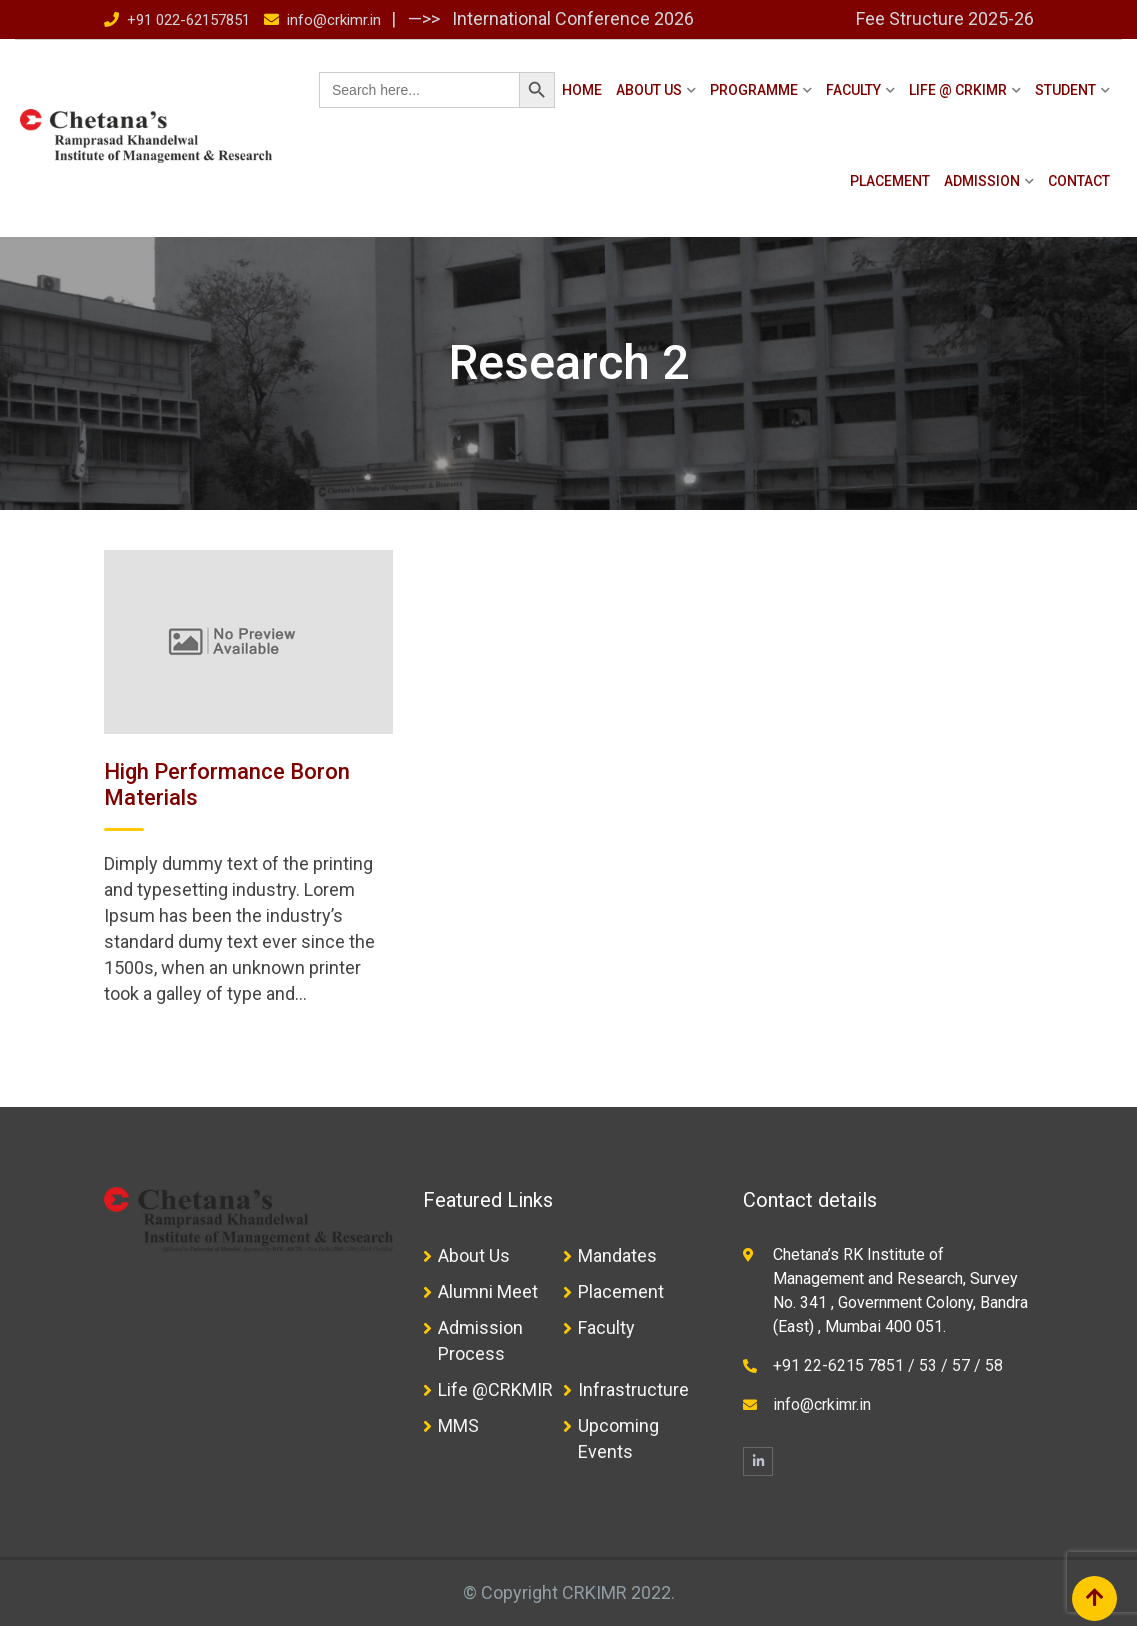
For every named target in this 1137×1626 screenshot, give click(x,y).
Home (582, 90)
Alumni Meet (488, 1291)
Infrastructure (633, 1389)
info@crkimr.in (334, 20)
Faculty (853, 90)
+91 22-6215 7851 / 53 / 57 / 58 (888, 1365)
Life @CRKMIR (495, 1389)
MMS (458, 1425)
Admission (982, 181)
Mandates (617, 1255)
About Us (649, 90)
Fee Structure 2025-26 (945, 18)
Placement (890, 181)
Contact (1079, 181)
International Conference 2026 (571, 18)
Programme (754, 90)
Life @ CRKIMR (958, 90)
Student (1065, 90)
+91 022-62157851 (188, 20)
